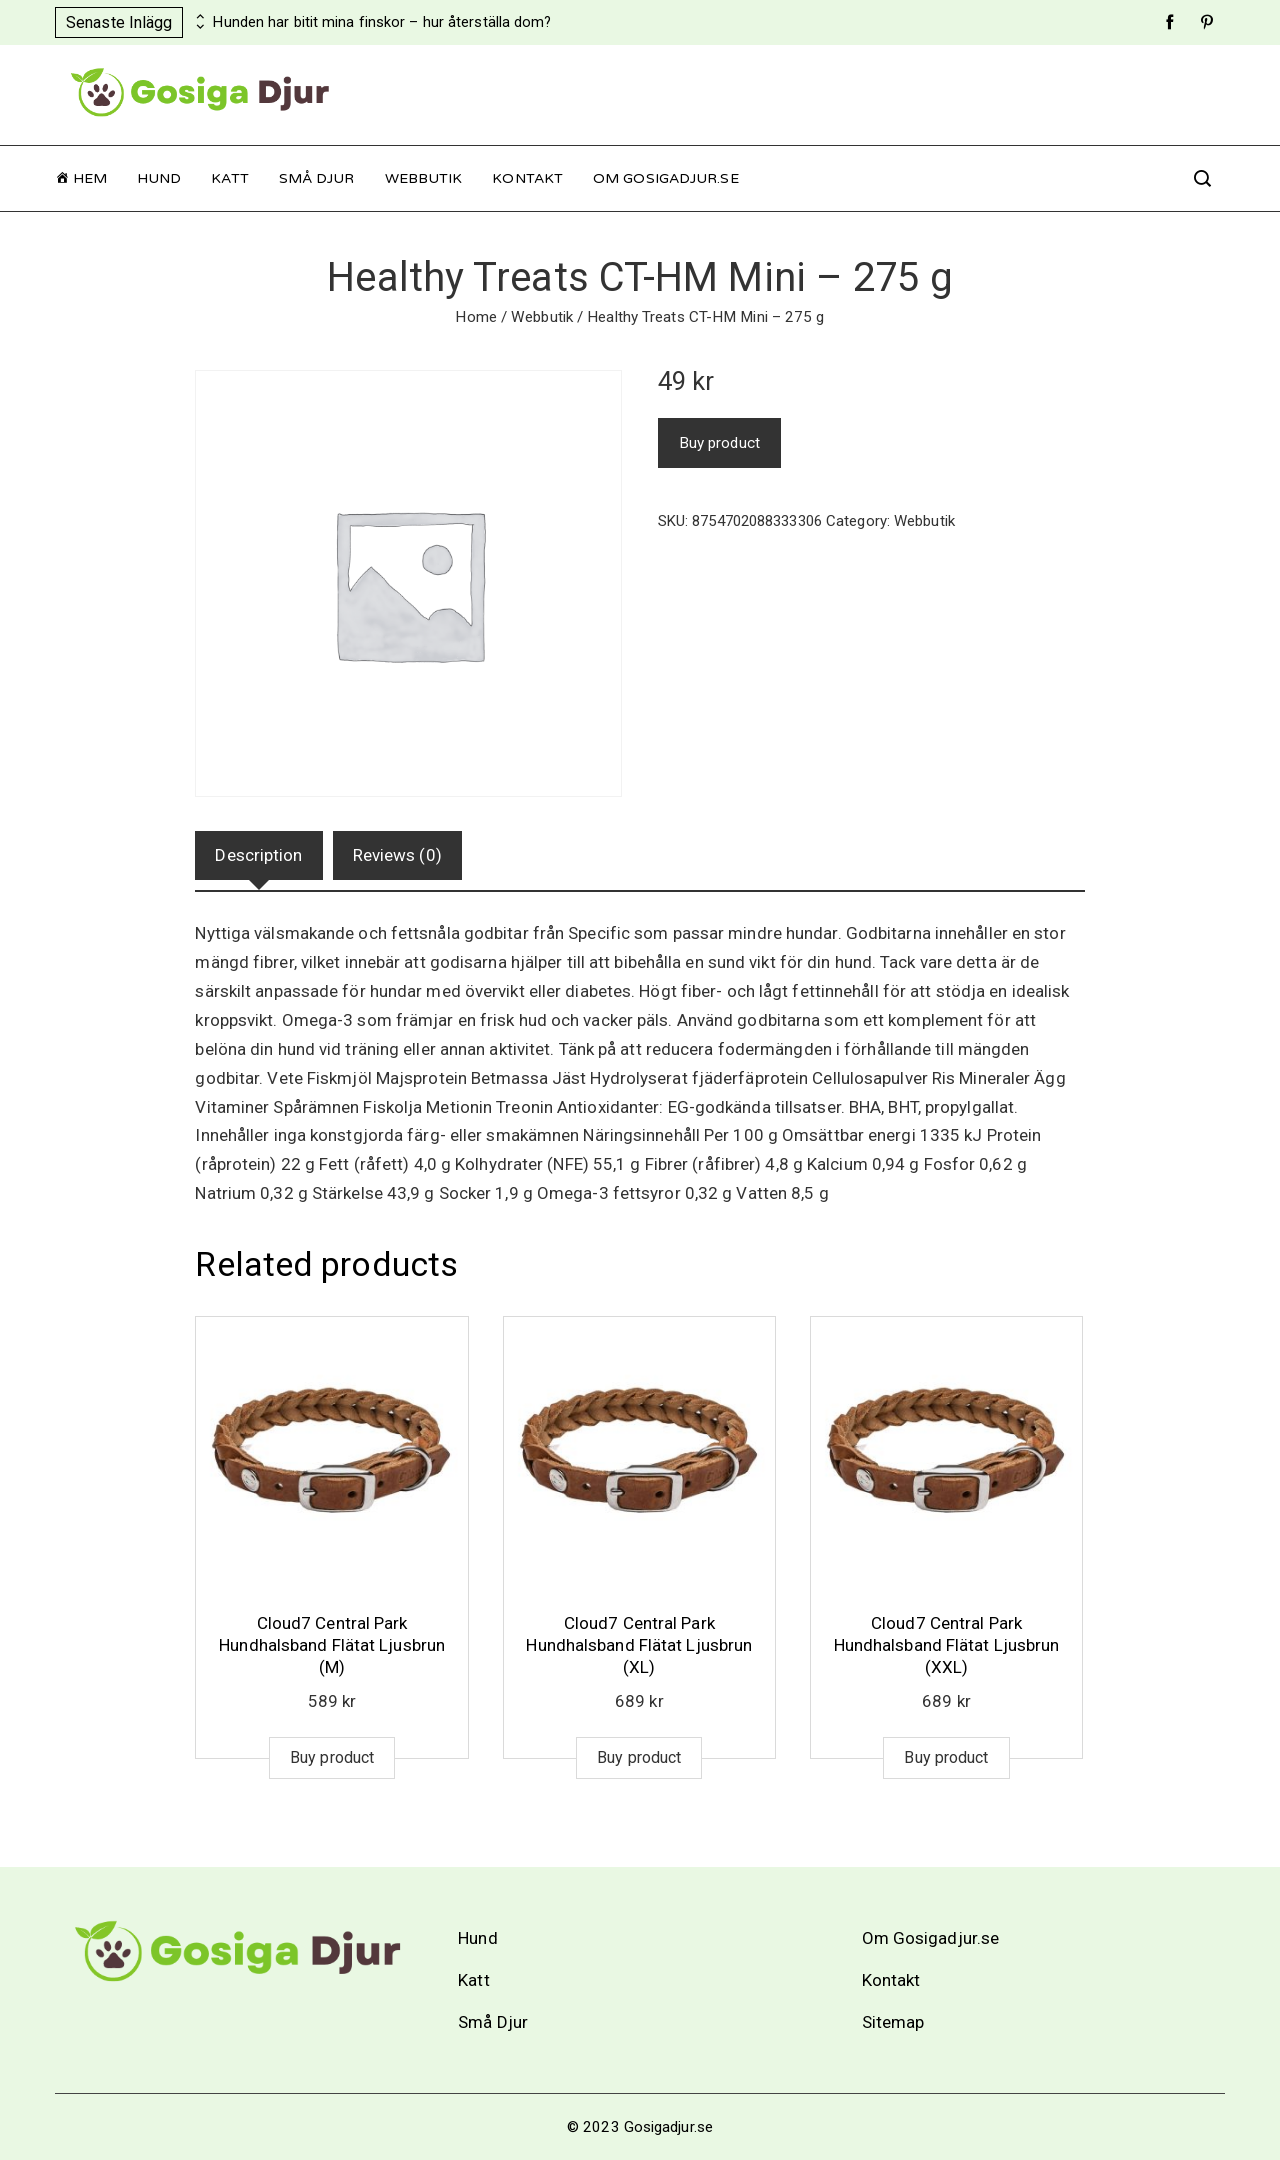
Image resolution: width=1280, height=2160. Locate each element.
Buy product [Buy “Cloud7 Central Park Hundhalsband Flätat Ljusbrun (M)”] (332, 1757)
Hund (159, 178)
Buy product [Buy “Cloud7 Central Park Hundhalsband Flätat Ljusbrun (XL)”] (639, 1757)
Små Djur (317, 178)
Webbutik (424, 178)
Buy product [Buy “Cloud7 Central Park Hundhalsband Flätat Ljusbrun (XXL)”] (946, 1757)
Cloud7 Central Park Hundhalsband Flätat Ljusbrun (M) (332, 1645)
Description (258, 855)
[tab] (258, 855)
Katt (229, 178)
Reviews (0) (397, 855)
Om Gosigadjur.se (666, 178)
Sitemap (893, 2022)
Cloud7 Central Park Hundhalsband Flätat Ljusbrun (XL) (639, 1645)
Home (475, 317)
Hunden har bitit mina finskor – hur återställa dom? (382, 22)
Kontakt (527, 178)
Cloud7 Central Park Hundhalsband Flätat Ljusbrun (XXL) (947, 1645)
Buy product (719, 443)
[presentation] (198, 17)
